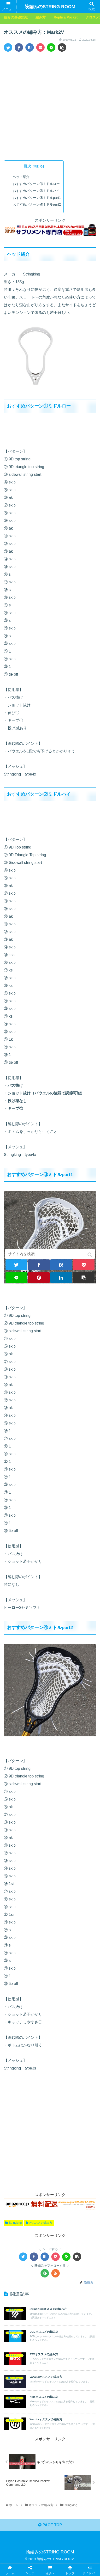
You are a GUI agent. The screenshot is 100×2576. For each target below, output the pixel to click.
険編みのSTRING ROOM (49, 6)
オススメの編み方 (40, 2222)
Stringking (15, 2222)
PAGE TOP (50, 2525)
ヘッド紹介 (21, 177)
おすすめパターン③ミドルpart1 (37, 198)
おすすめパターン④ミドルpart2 (37, 204)
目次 (27, 166)
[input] (50, 1254)
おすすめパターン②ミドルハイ (36, 191)
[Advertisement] (50, 107)
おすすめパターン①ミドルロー (36, 184)
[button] (90, 1255)
